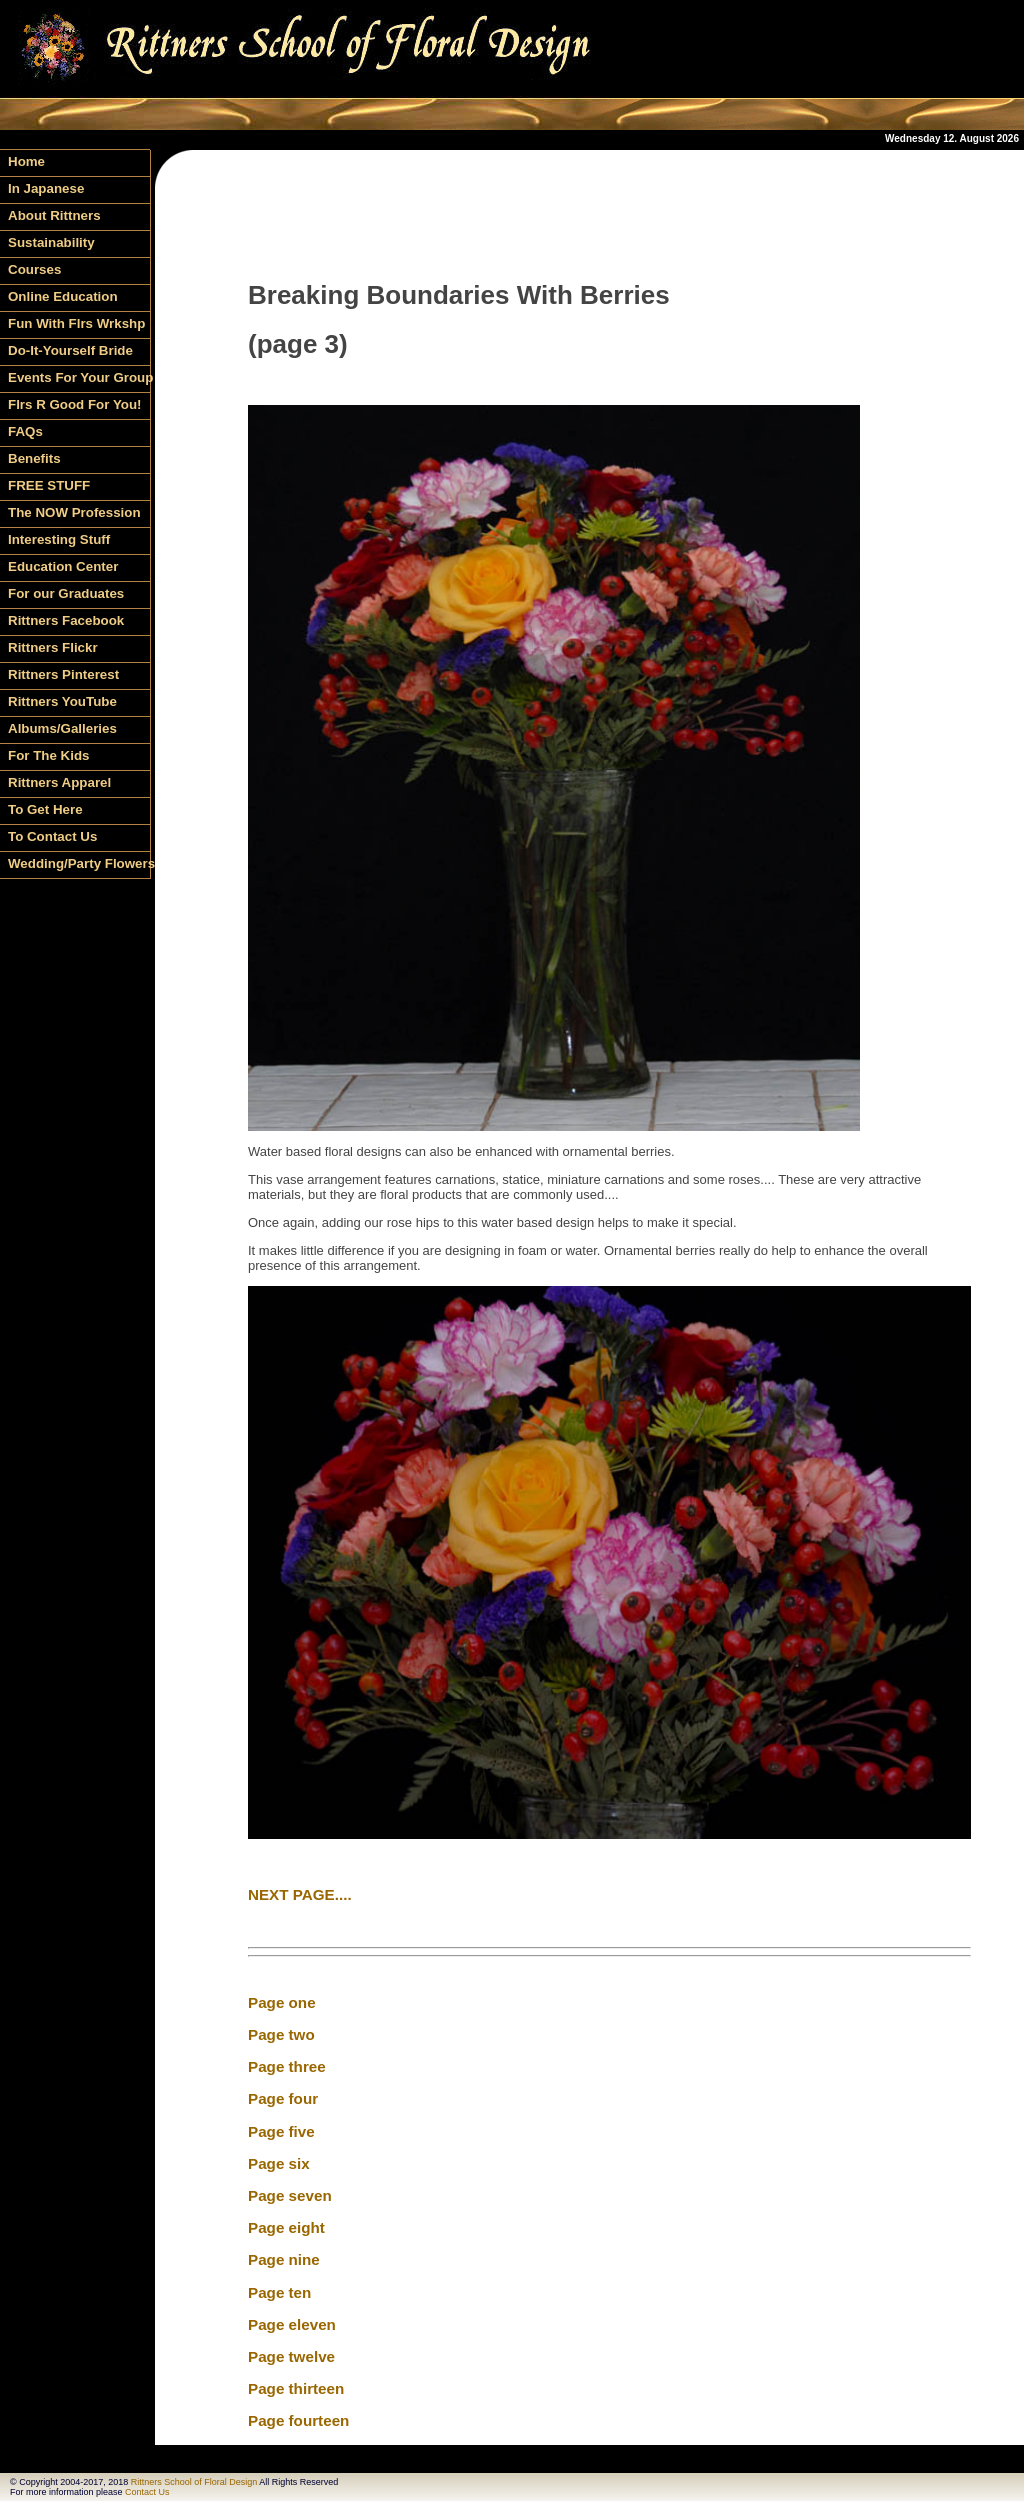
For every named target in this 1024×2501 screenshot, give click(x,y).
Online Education (63, 296)
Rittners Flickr (53, 647)
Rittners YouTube (62, 701)
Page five (281, 2131)
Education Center (63, 566)
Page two (281, 2034)
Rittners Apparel (59, 782)
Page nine (284, 2259)
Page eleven (292, 2324)
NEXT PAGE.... (300, 1894)
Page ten (279, 2292)
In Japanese (46, 188)
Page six (279, 2163)
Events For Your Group (79, 377)
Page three (287, 2066)
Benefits (34, 458)
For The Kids (48, 755)
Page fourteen (298, 2420)
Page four (283, 2098)
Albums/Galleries (62, 728)
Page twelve (291, 2356)
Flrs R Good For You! (75, 404)
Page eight (286, 2227)
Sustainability (51, 242)
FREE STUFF (49, 485)
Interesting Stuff (59, 539)
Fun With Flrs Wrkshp (76, 323)
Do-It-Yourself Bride (70, 350)
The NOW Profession (74, 512)
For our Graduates (66, 593)
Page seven (290, 2195)
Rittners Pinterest (63, 674)
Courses (34, 269)
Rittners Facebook (66, 620)
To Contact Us (52, 836)
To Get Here (45, 809)
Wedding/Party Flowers (79, 863)
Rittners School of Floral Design (194, 2482)
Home (26, 161)
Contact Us (147, 2492)
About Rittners (54, 215)
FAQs (25, 431)
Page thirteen (296, 2388)
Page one (282, 2002)
